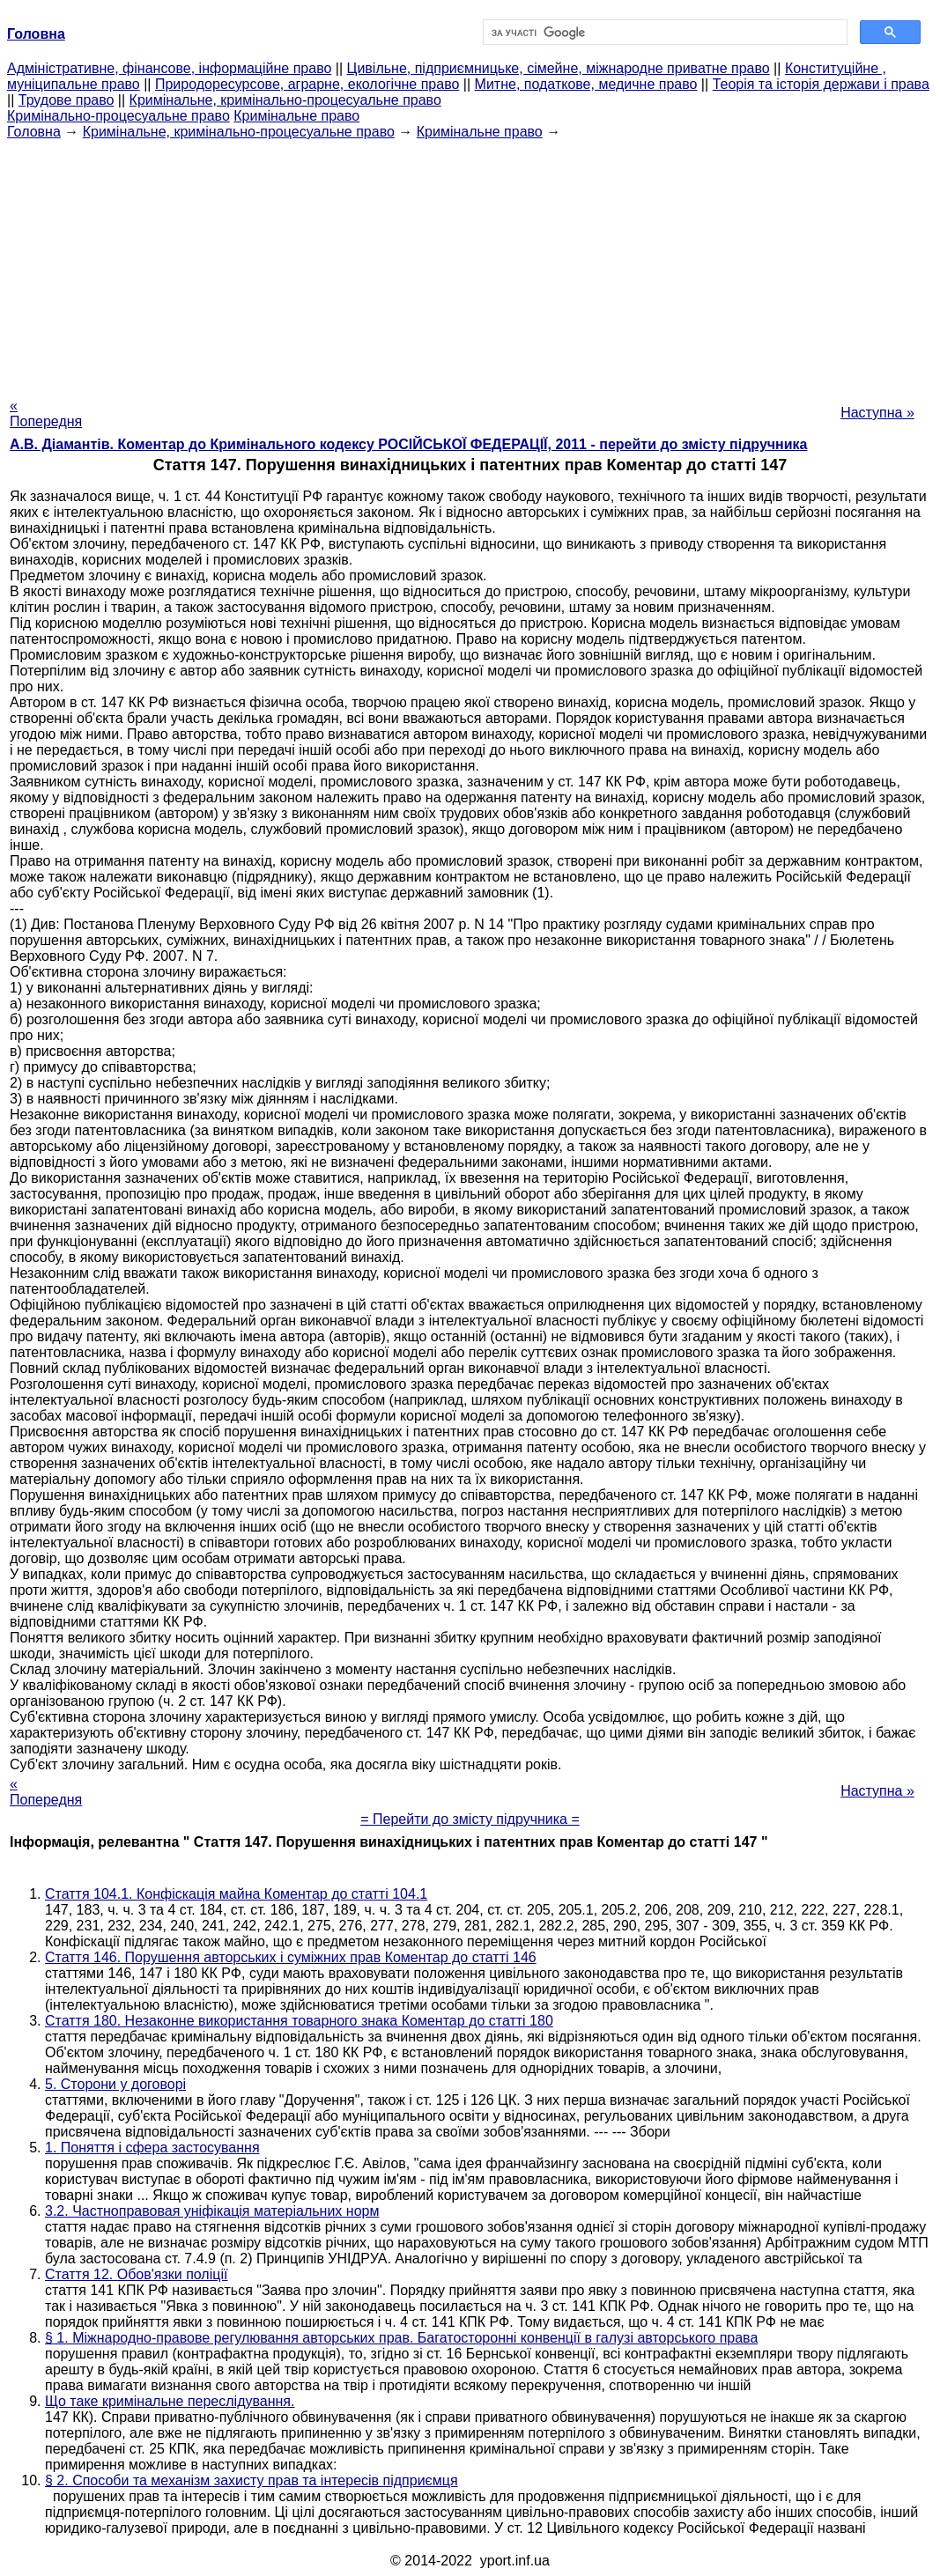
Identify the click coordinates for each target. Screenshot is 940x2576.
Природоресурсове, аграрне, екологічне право (307, 84)
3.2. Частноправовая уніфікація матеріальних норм (212, 2210)
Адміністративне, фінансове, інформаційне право (169, 68)
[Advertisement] (470, 263)
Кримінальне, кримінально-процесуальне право (285, 99)
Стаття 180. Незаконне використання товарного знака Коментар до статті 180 (299, 2020)
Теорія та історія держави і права (821, 84)
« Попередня (46, 413)
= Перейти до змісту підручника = (470, 1819)
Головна (34, 131)
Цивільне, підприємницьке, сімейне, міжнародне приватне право (558, 68)
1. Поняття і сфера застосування (152, 2147)
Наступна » (877, 412)
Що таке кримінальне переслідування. (169, 2401)
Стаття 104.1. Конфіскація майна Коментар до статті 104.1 (236, 1893)
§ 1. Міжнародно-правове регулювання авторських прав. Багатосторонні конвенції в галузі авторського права (401, 2337)
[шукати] (664, 33)
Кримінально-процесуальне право (118, 115)
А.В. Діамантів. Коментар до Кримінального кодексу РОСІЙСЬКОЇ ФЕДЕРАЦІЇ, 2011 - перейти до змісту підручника (409, 444)
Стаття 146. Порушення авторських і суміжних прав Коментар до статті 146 (291, 1957)
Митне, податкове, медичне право (586, 84)
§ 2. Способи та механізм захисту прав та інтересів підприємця (251, 2480)
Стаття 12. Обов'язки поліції (136, 2274)
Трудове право (67, 99)
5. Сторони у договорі (115, 2084)
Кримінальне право (296, 115)
